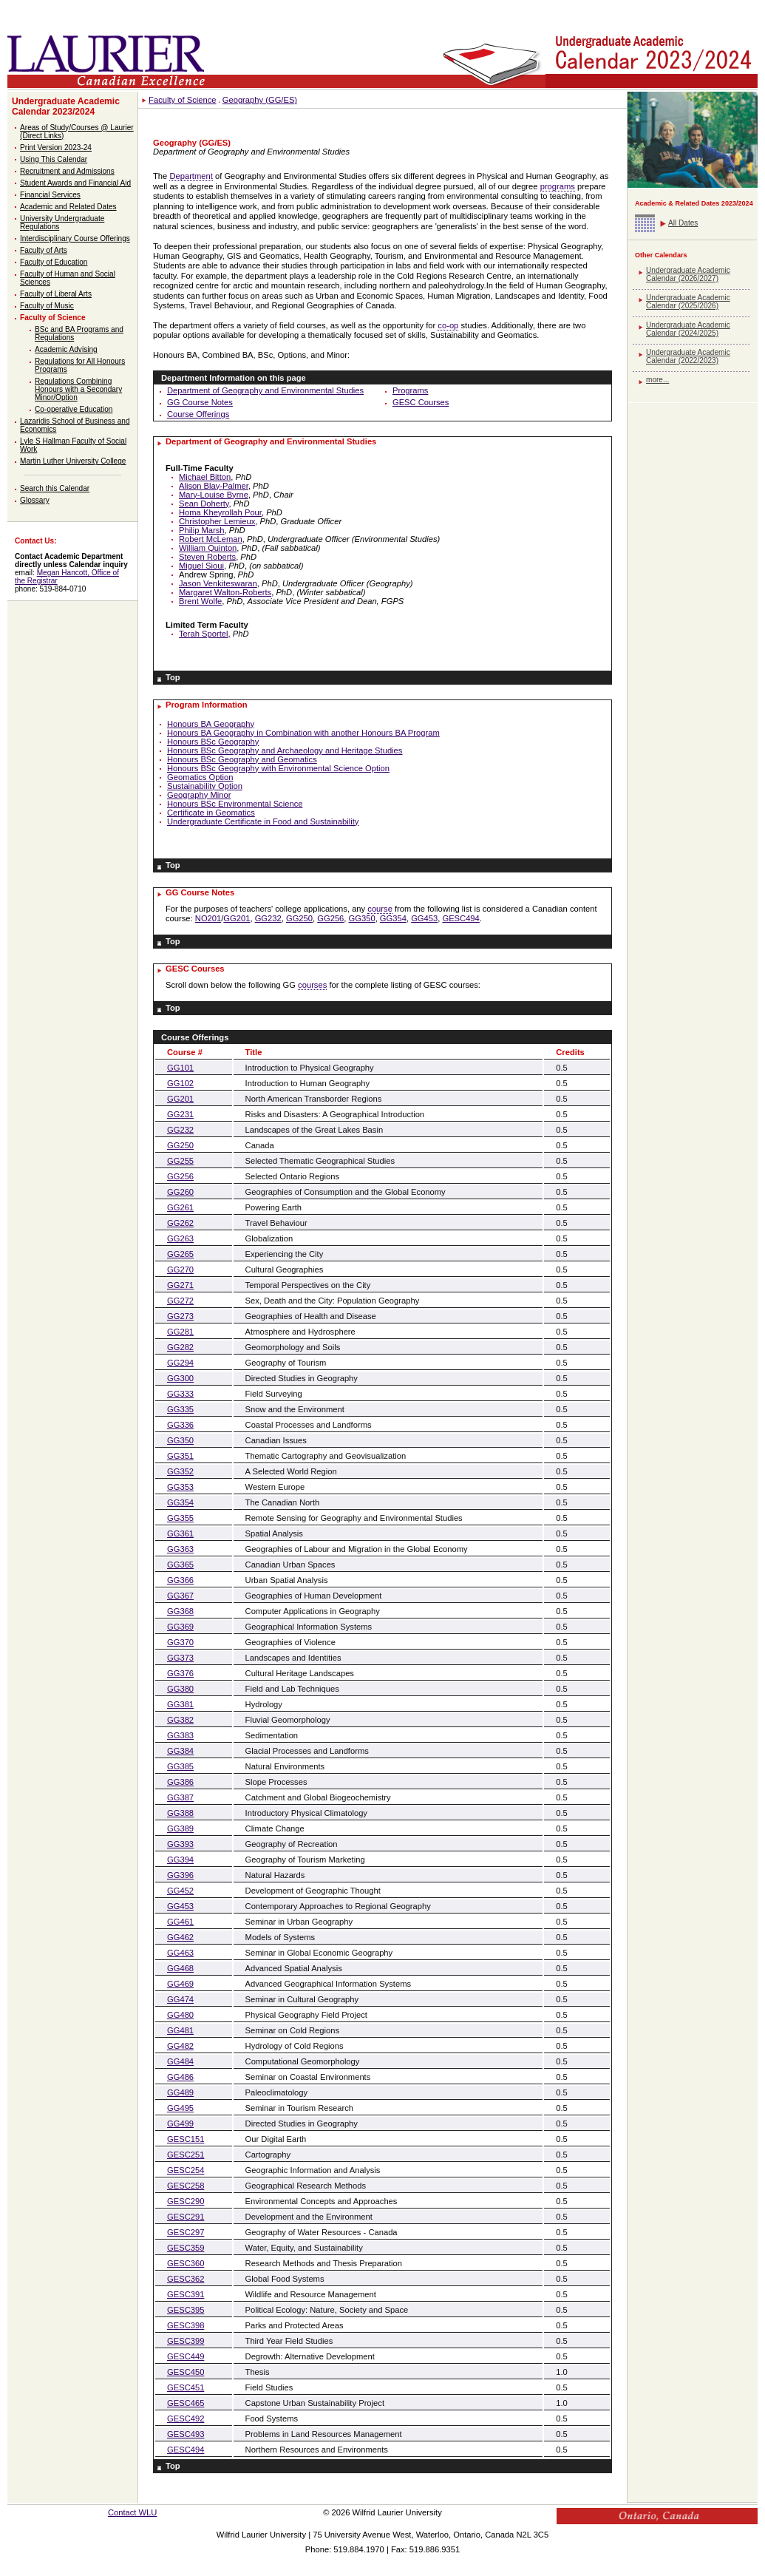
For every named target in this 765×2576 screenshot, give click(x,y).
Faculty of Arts (43, 250)
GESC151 (185, 2139)
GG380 (180, 1688)
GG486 (180, 2076)
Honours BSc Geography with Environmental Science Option (278, 768)
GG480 (180, 2014)
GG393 (180, 1844)
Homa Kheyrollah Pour (220, 512)
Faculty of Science (53, 317)
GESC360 (185, 2263)
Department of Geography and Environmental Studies (265, 390)
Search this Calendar (54, 488)
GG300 (180, 1378)
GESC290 (185, 2201)
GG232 (268, 918)
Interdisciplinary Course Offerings (75, 238)
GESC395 (185, 2309)
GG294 (180, 1362)
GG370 (180, 1642)
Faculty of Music (47, 306)
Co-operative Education (73, 409)
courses (312, 984)
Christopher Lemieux (217, 521)
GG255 (180, 1160)
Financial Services (50, 195)
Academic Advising (66, 349)
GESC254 (185, 2170)
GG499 (180, 2123)
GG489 (180, 2092)
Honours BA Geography (210, 723)
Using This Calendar (53, 159)
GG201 (236, 918)
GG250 (299, 918)
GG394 (180, 1859)
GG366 (180, 1580)
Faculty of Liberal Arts (56, 294)
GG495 (180, 2108)
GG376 (180, 1673)
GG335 (180, 1409)
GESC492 (185, 2418)
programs (557, 186)
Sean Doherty (204, 503)
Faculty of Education (53, 262)
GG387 (180, 1797)
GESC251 (185, 2154)
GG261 (180, 1207)
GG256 (330, 918)
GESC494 (460, 918)
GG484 (180, 2061)
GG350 (362, 918)
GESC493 (185, 2434)
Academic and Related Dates (68, 207)
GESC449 (185, 2356)
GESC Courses (420, 402)
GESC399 (185, 2340)
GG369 (180, 1626)
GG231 (180, 1114)
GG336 (180, 1424)
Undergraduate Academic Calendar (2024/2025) (688, 329)
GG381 (180, 1704)
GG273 (180, 1316)
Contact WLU (132, 2512)
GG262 (180, 1222)
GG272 (180, 1300)
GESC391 (185, 2294)
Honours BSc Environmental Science (234, 803)
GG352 (180, 1471)
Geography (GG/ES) (259, 99)
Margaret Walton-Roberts (225, 592)
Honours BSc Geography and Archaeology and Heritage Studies (284, 750)
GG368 (180, 1611)
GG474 (180, 1999)
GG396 (180, 1875)
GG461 (180, 1921)
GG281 (180, 1331)
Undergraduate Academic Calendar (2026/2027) (688, 274)
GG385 (180, 1766)
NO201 (208, 918)
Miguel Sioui (201, 565)
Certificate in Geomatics (211, 812)
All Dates (683, 223)
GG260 (180, 1191)
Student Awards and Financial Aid (75, 183)
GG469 (180, 1983)
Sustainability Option (204, 786)
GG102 (180, 1083)
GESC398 (185, 2325)
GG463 (180, 1952)
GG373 (180, 1657)
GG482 (180, 2045)
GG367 (180, 1595)
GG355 (180, 1518)
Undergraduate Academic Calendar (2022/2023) (688, 356)
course (379, 908)
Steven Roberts (207, 556)
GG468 (180, 1968)
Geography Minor (199, 794)
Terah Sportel (203, 633)
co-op (448, 325)
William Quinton (208, 547)
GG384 (180, 1750)
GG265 (180, 1254)
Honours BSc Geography (213, 741)
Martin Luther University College (73, 461)
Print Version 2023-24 (56, 147)
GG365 (180, 1564)
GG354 (393, 918)
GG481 (180, 2030)
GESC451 (185, 2387)
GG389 (180, 1828)
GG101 (180, 1067)
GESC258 (185, 2185)
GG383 (180, 1735)
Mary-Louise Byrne (213, 494)
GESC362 (185, 2278)
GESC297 (185, 2232)
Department (190, 176)
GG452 (180, 1890)
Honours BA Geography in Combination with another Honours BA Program (303, 732)
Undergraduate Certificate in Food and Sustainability (262, 821)
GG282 (180, 1347)
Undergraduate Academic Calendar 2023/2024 (66, 106)
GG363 (180, 1549)
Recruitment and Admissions (67, 171)
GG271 (180, 1285)
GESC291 (185, 2216)
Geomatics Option (200, 777)
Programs (410, 390)
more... (657, 380)
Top (173, 677)
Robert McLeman (210, 539)
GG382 (180, 1719)
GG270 (180, 1269)
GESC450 (185, 2371)
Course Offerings (198, 414)
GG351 (180, 1455)
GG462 (180, 1937)
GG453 (424, 918)
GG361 (180, 1533)
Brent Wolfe (200, 601)
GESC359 (185, 2247)
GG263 (180, 1238)
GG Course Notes (200, 402)
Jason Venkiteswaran (218, 583)
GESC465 (185, 2403)
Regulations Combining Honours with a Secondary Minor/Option (78, 389)
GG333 (180, 1393)
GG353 (180, 1486)
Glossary (35, 500)
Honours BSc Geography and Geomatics (242, 759)
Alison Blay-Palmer (213, 485)
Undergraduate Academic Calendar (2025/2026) (688, 302)
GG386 (180, 1781)
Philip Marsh (202, 530)
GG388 (180, 1813)
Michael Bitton (205, 476)
